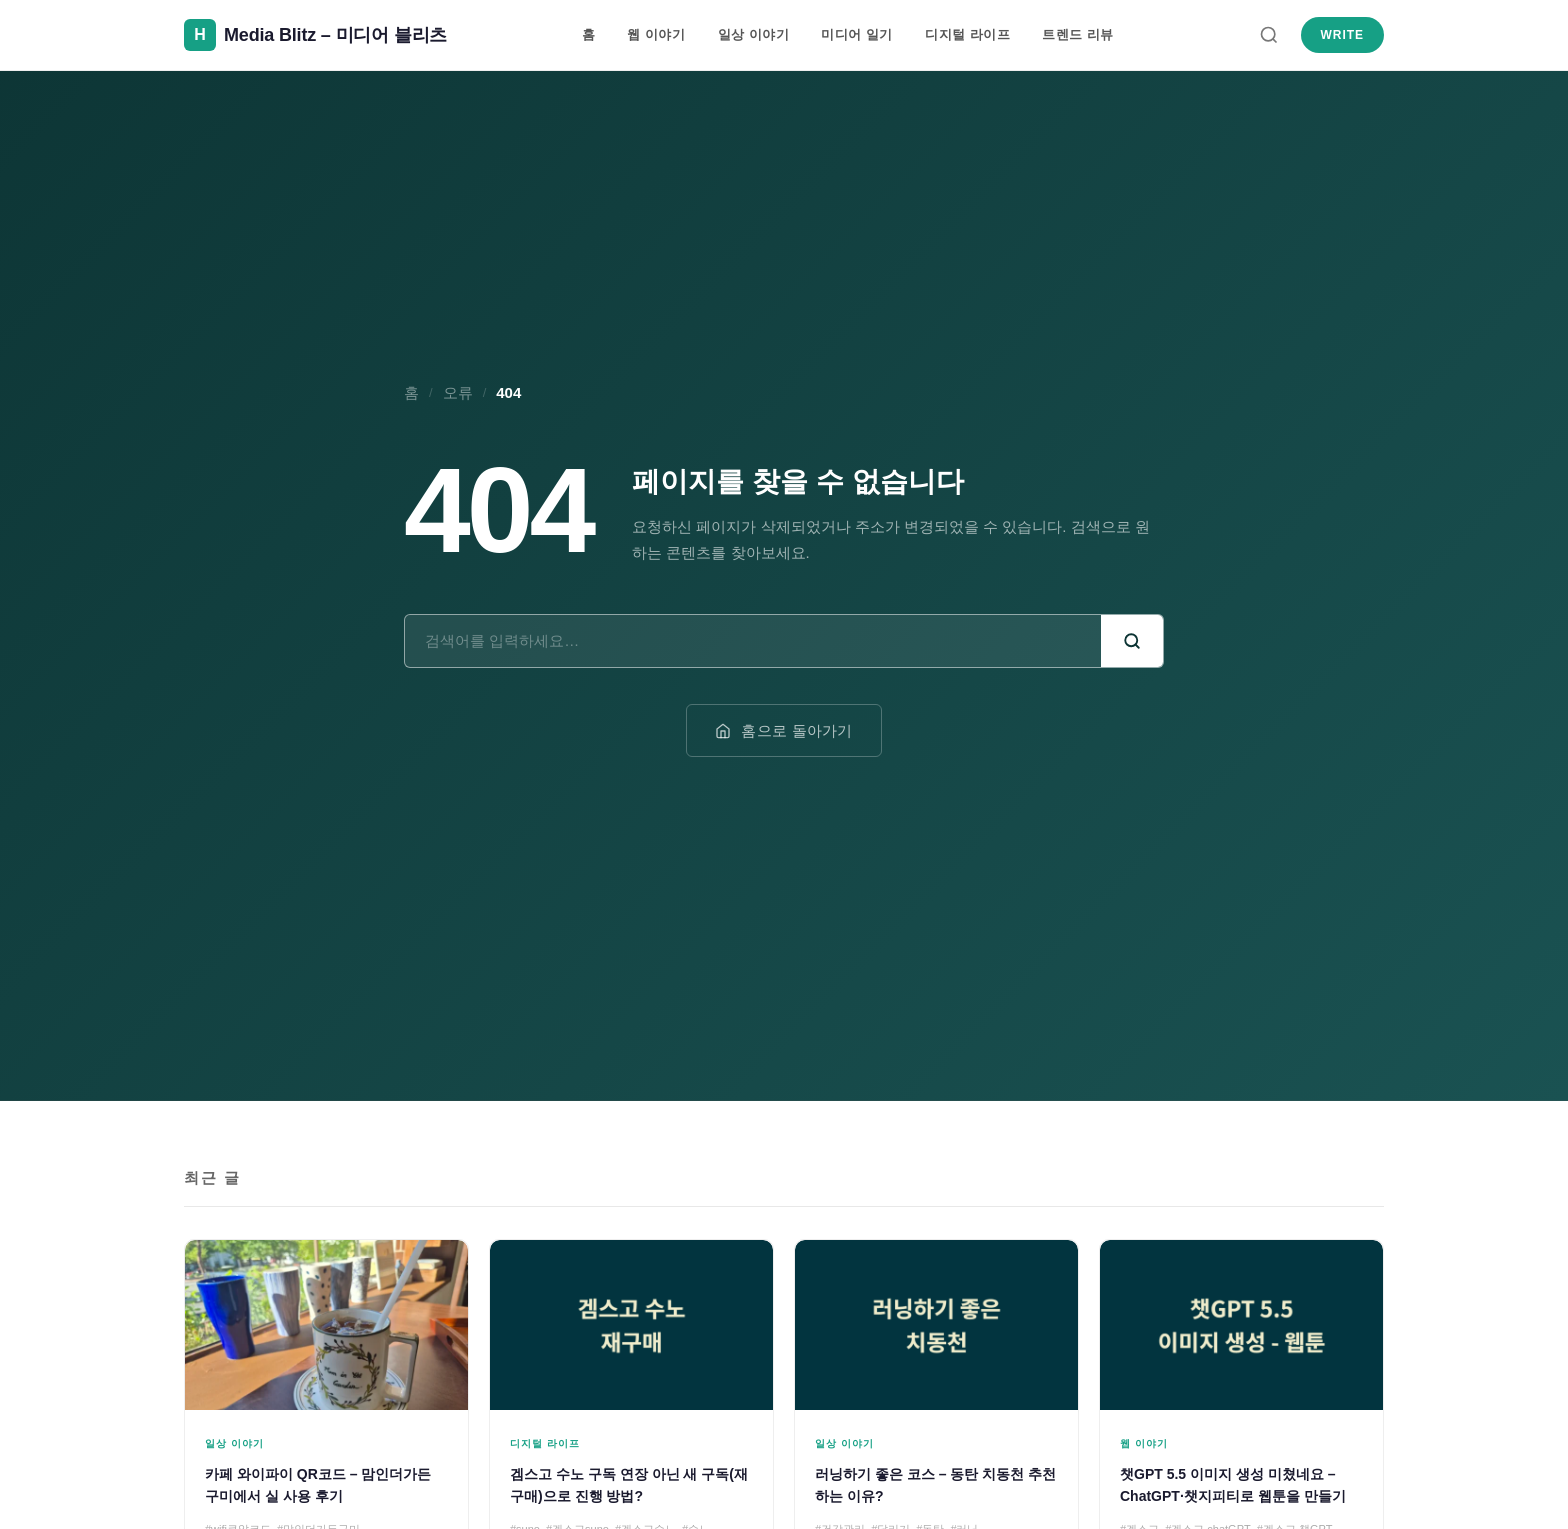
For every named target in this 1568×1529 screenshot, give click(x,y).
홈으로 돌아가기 (784, 730)
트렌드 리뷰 (1078, 34)
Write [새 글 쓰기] (1342, 35)
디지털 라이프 (967, 34)
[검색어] (753, 640)
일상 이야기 (754, 34)
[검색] (1269, 35)
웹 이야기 (656, 34)
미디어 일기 (857, 34)
